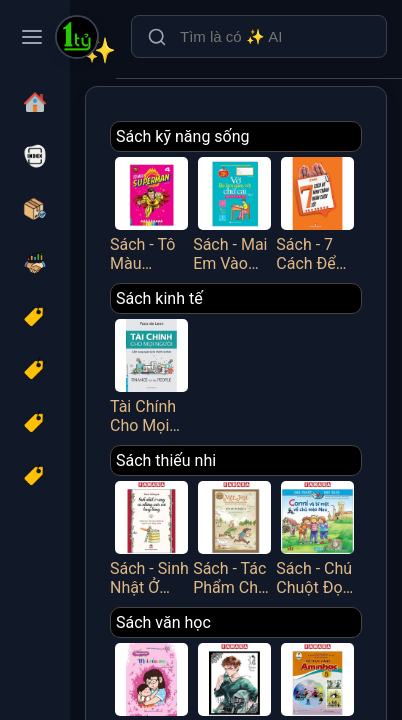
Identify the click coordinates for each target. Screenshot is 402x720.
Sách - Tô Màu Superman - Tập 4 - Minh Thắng (151, 212)
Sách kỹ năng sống (183, 136)
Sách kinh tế (159, 298)
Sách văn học (163, 622)
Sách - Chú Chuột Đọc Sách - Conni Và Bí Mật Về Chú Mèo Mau (317, 536)
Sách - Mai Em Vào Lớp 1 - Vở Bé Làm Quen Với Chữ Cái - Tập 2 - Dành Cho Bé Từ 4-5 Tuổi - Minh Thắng (234, 212)
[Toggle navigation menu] (32, 37)
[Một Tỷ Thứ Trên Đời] (77, 39)
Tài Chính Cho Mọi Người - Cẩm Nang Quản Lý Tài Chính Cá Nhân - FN (151, 374)
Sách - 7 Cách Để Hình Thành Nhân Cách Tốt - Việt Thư (317, 212)
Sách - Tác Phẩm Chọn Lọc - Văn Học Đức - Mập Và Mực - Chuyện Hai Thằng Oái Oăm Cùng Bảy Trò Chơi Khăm (234, 536)
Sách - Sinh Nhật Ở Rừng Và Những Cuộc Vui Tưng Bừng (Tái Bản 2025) (151, 536)
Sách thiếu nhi (166, 460)
